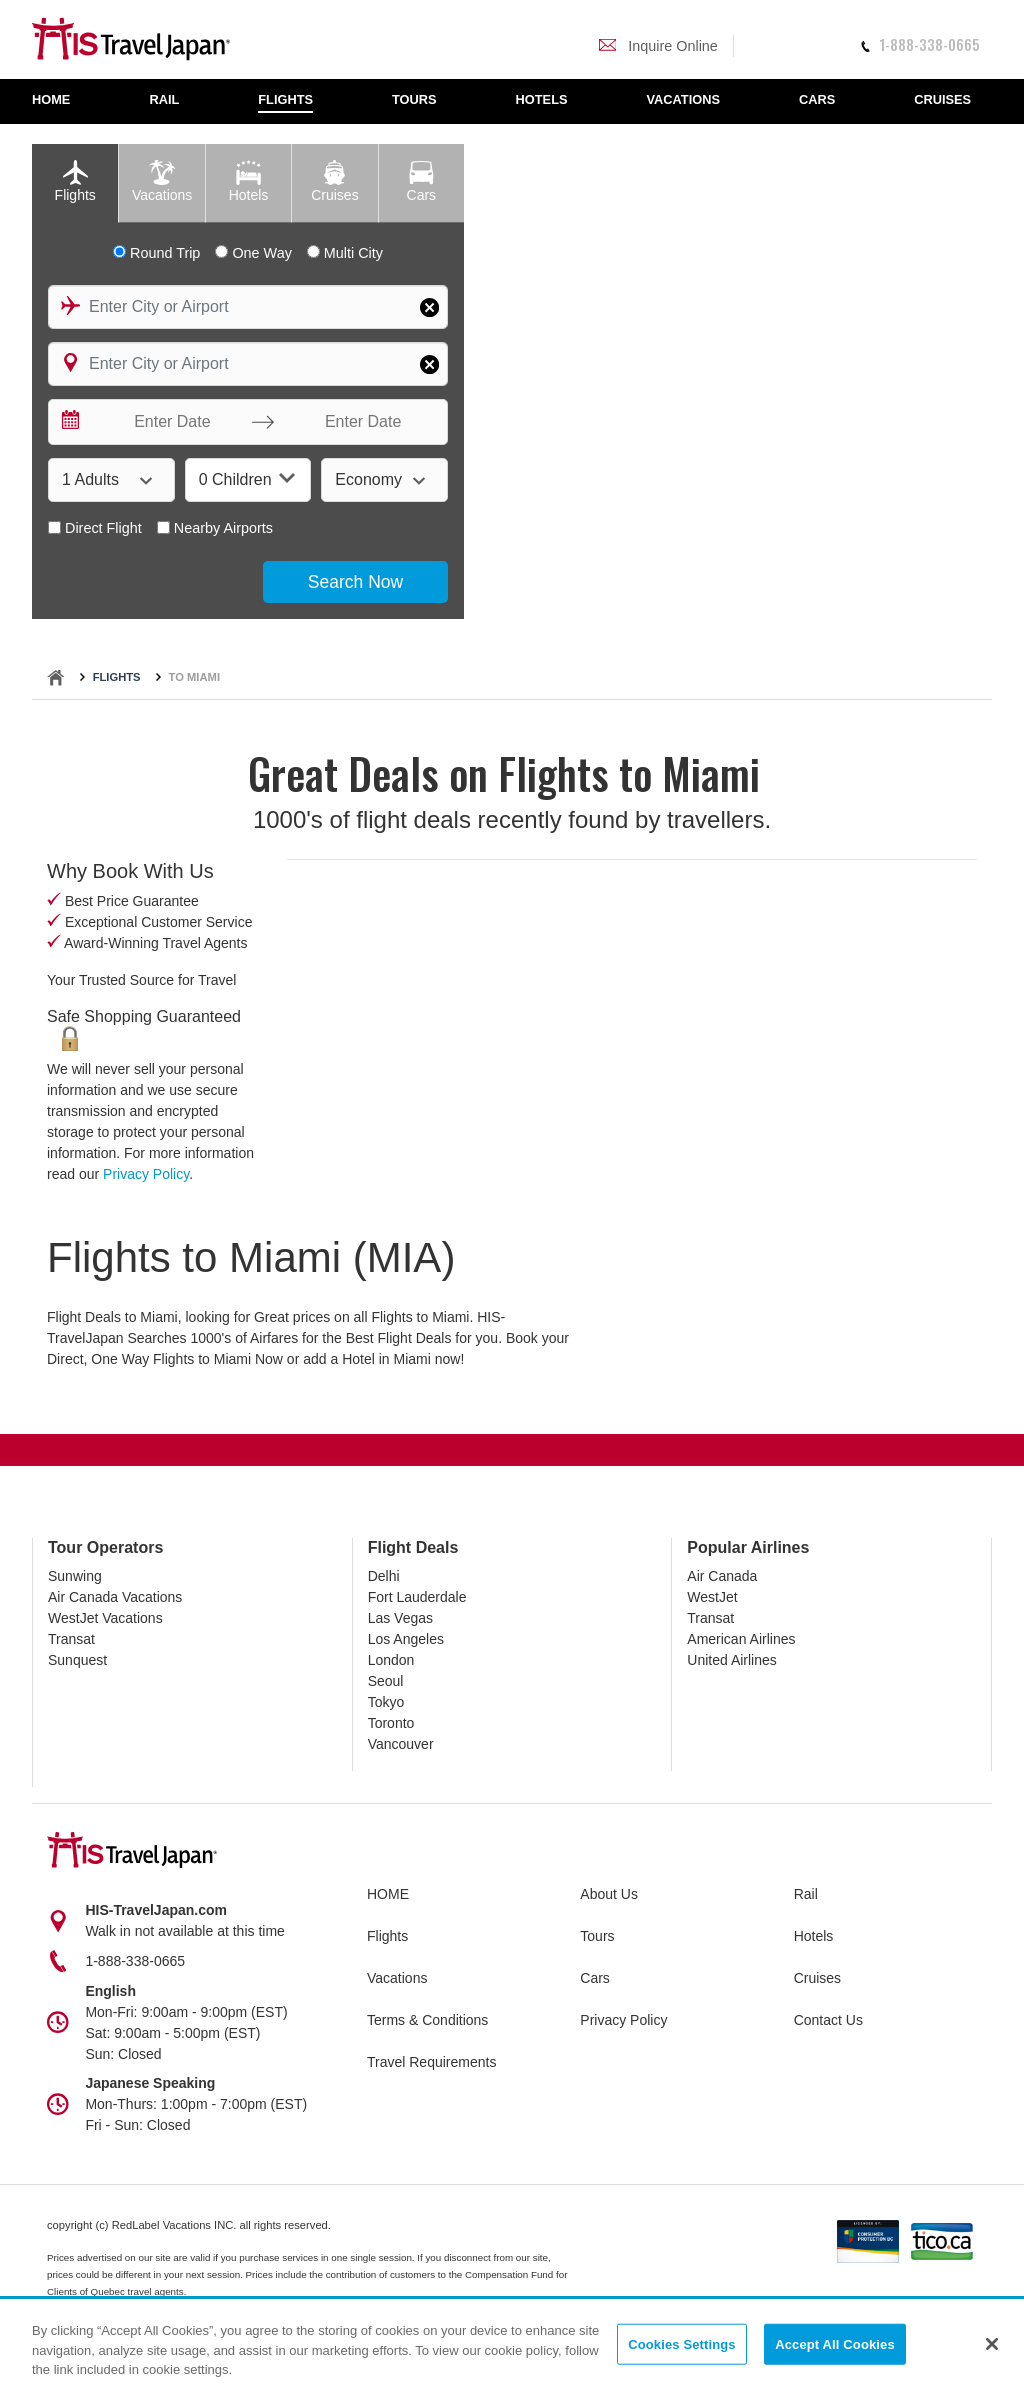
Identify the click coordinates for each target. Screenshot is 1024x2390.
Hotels (814, 1936)
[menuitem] (61, 101)
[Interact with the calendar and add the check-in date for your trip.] (69, 422)
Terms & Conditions (427, 2020)
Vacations (397, 1978)
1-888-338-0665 (920, 44)
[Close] (992, 2344)
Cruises (817, 1978)
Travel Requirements (431, 2062)
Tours (597, 1936)
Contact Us (828, 2020)
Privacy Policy (146, 1174)
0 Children (247, 478)
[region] (512, 2345)
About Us (609, 1894)
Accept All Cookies (835, 2343)
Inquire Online (658, 46)
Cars (595, 1978)
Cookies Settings (682, 2343)
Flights (117, 677)
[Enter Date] (167, 422)
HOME (388, 1894)
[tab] (75, 183)
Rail (806, 1894)
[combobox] (248, 307)
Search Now (355, 582)
